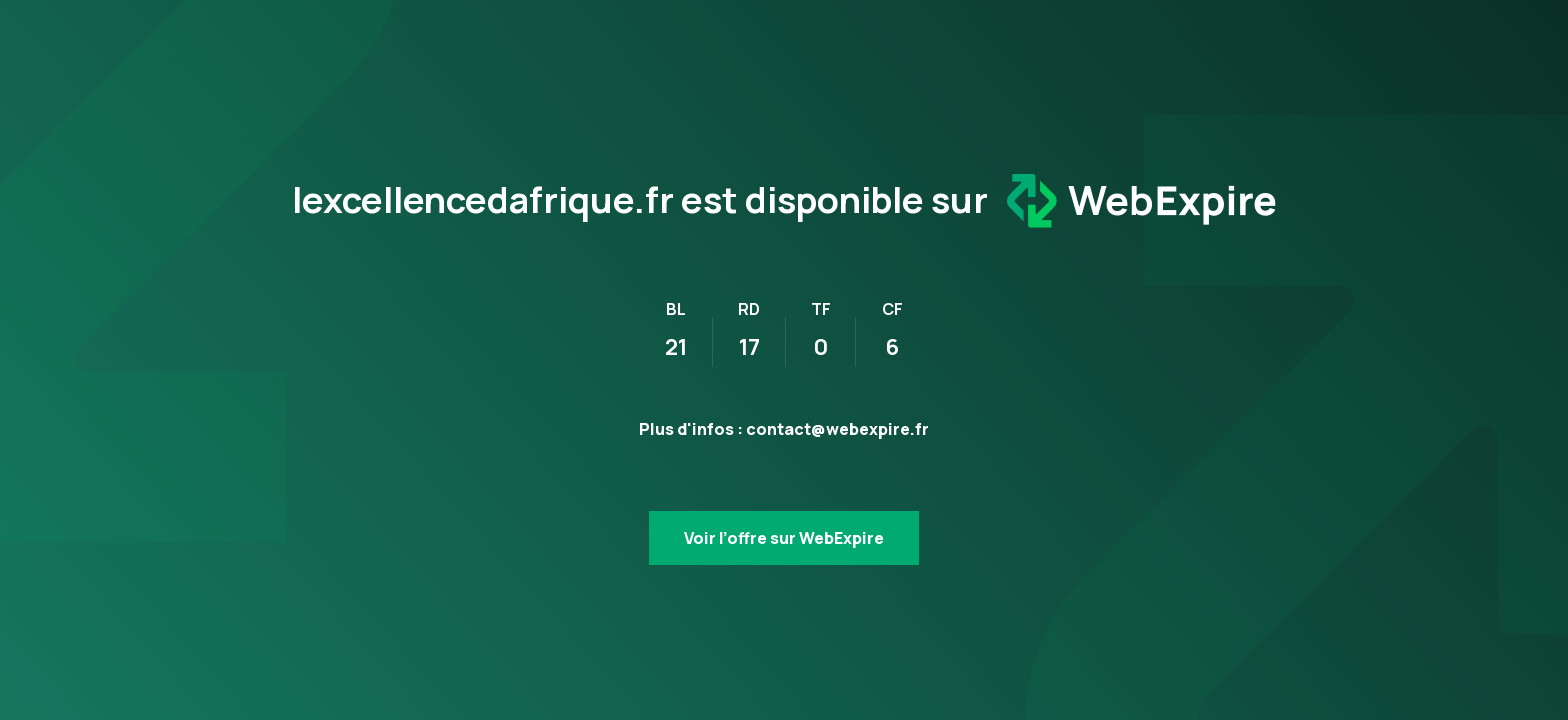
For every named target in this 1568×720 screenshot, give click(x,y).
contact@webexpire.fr (837, 429)
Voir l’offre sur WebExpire (784, 538)
